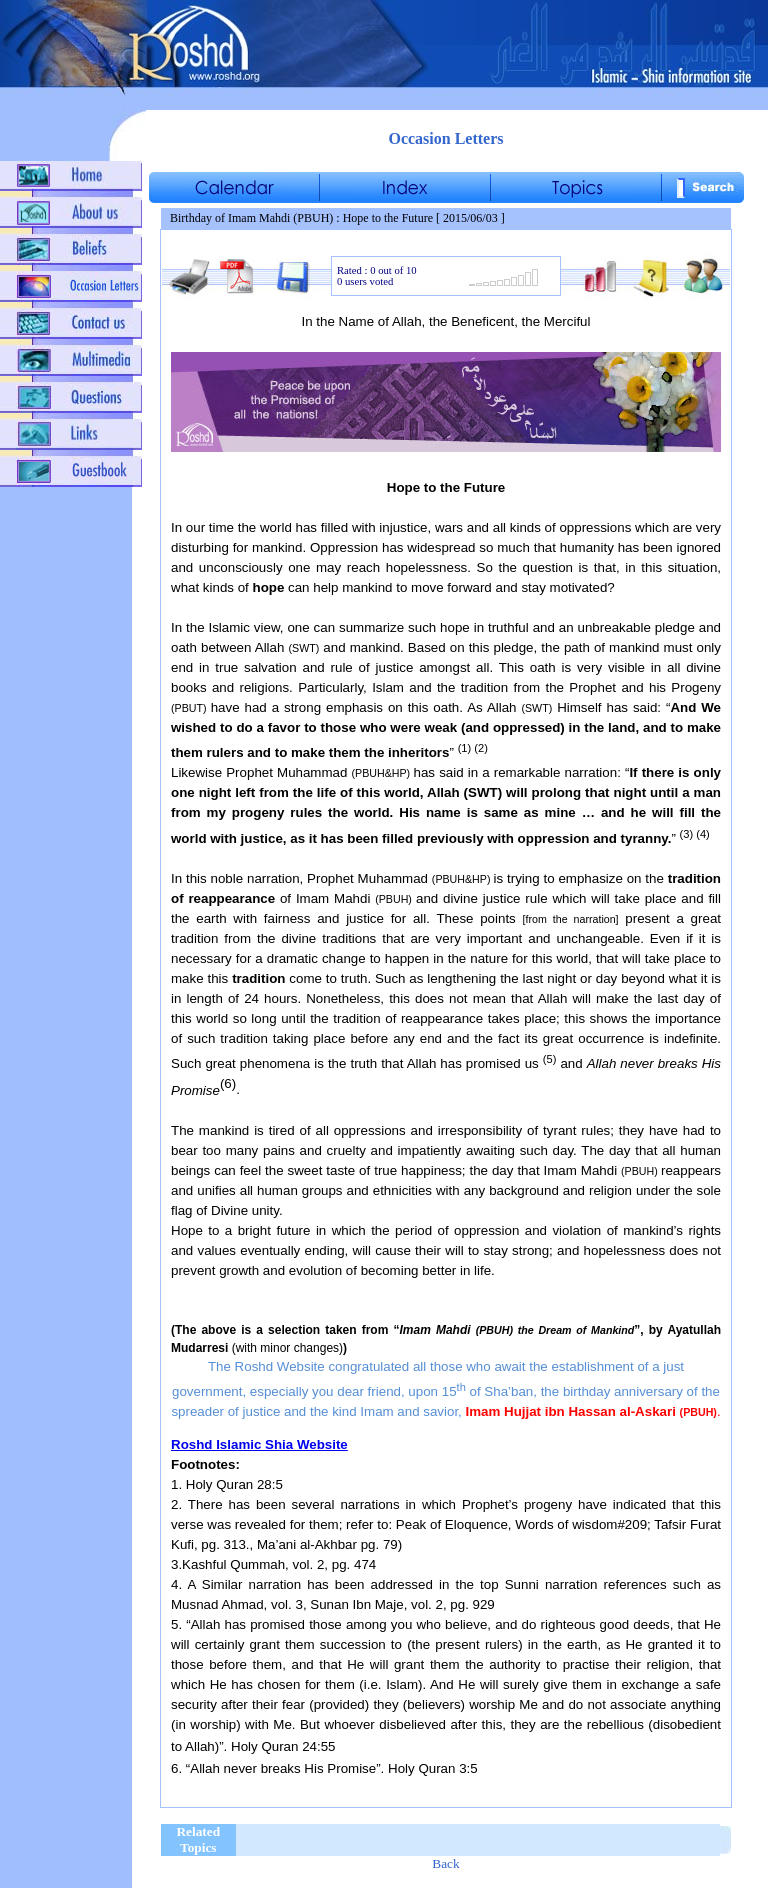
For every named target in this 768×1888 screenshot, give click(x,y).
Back (445, 1863)
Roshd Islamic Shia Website (259, 1444)
